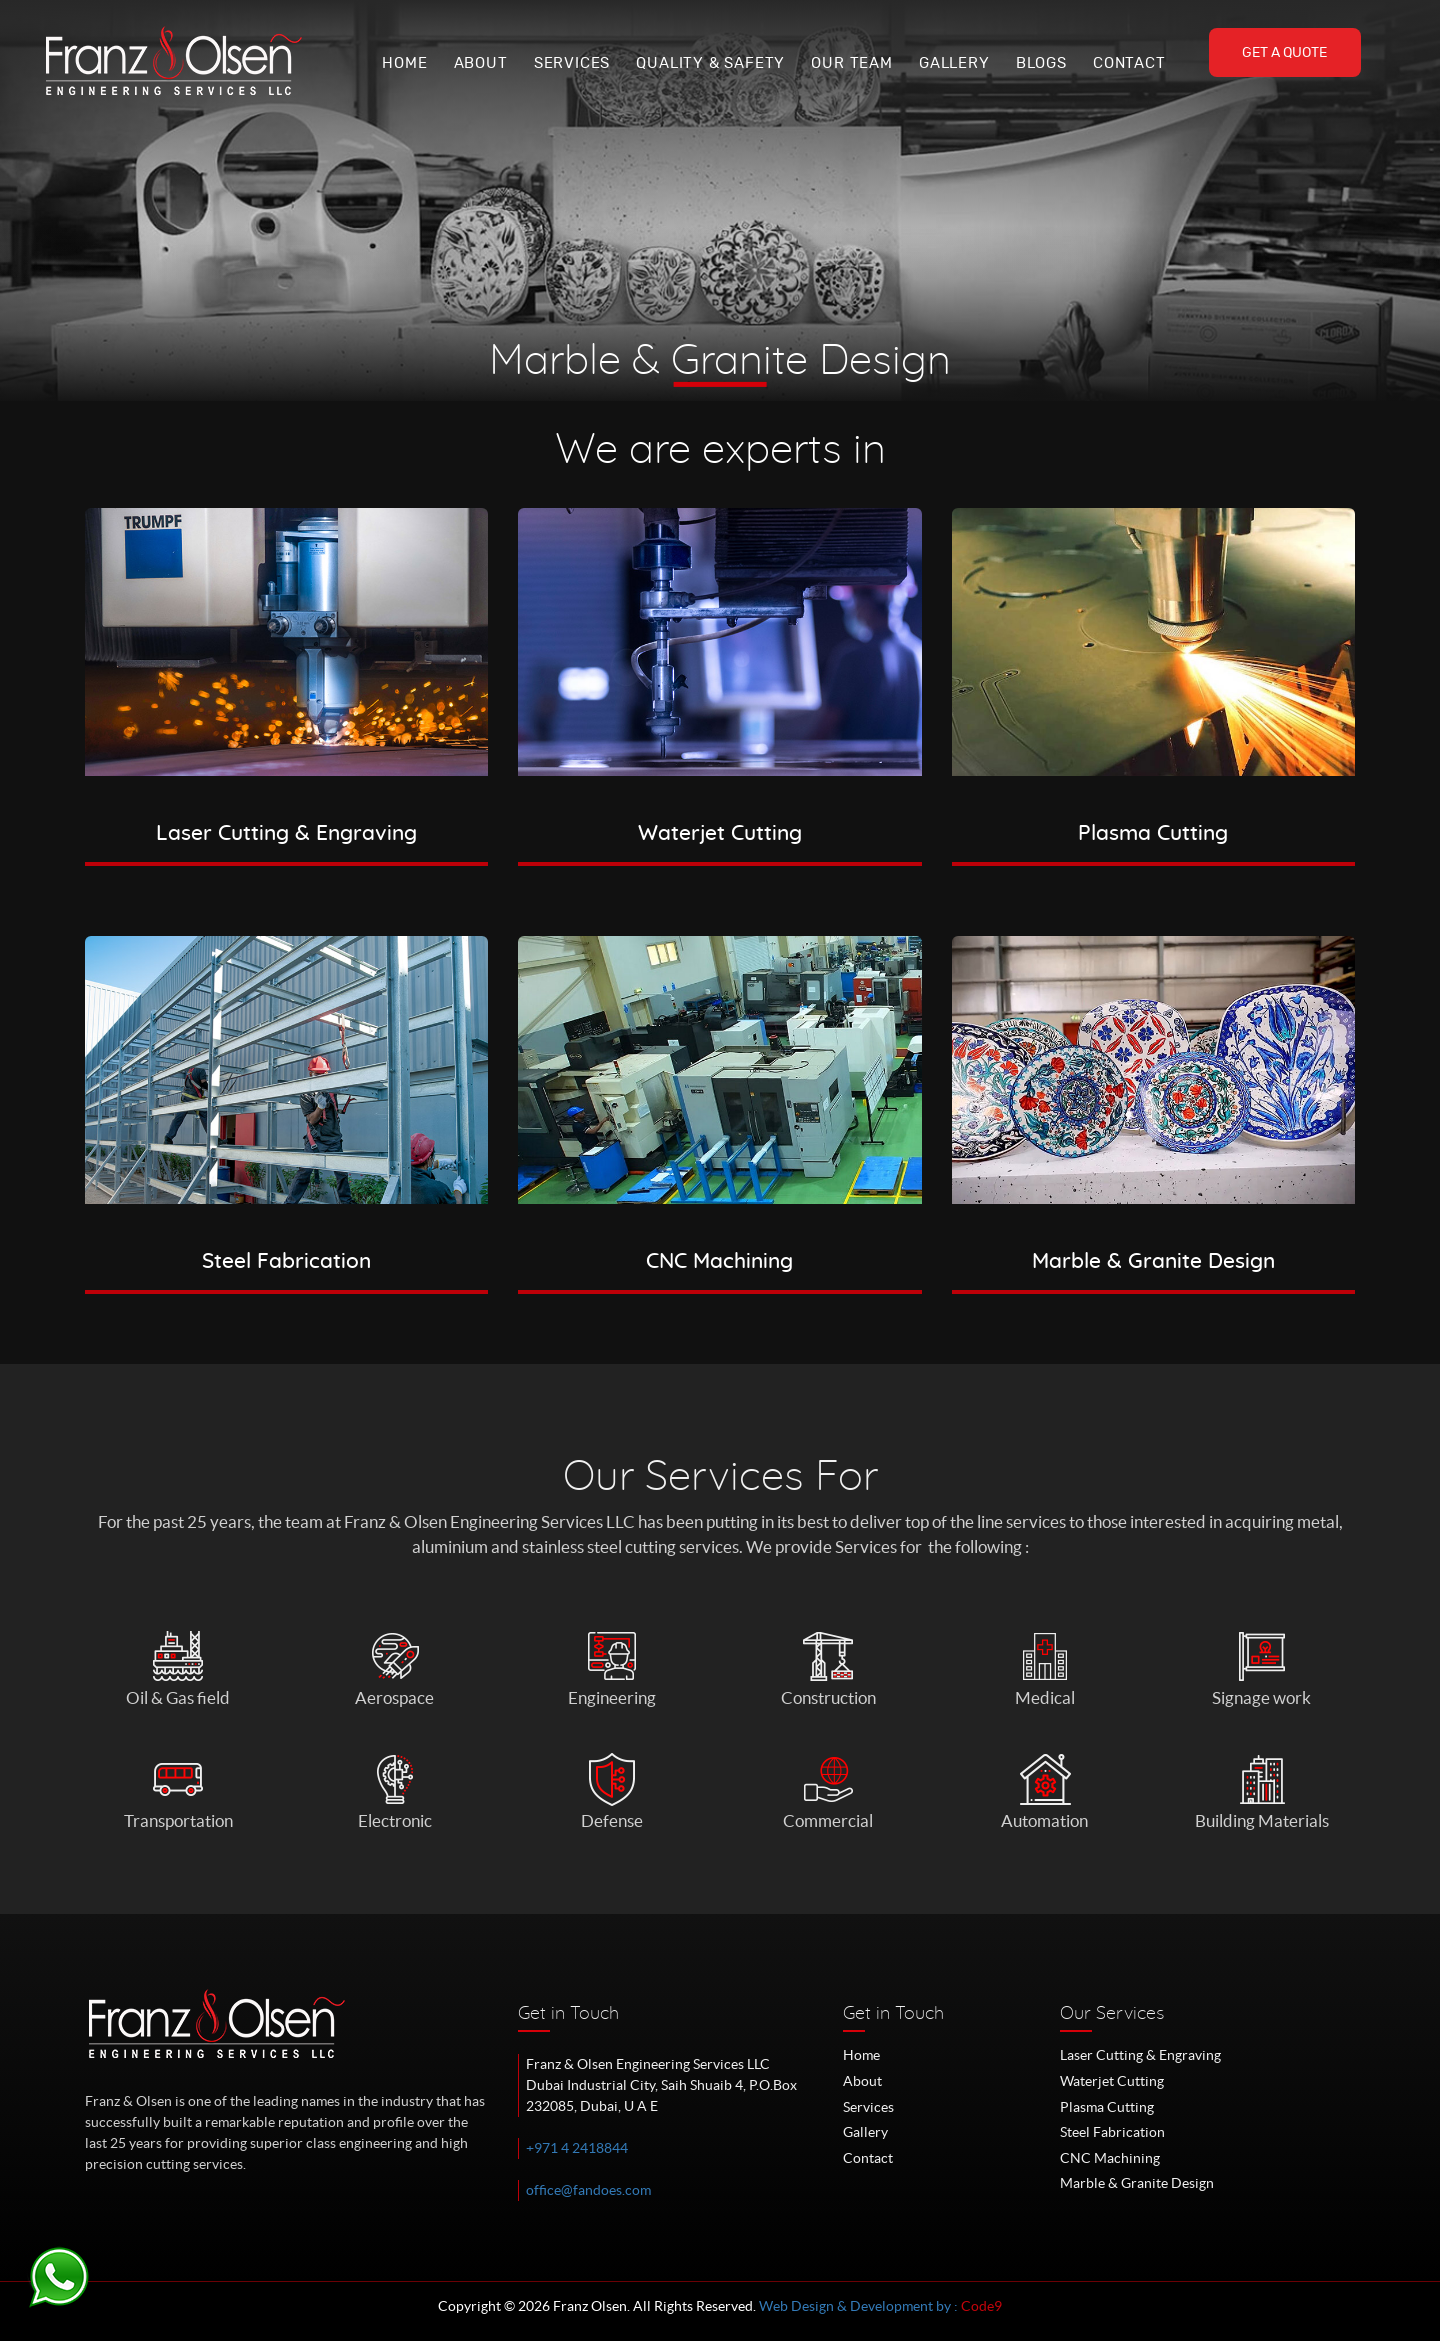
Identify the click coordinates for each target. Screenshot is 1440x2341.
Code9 (981, 2306)
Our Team (851, 63)
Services (572, 63)
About (481, 63)
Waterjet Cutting (1112, 2081)
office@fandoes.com (588, 2190)
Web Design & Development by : (860, 2306)
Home (404, 63)
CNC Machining (1110, 2158)
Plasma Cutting (1107, 2107)
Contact (1129, 63)
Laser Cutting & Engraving (1140, 2055)
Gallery (954, 63)
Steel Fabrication (1112, 2132)
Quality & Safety (710, 63)
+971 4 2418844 (577, 2148)
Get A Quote (1284, 53)
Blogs (1041, 63)
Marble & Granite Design (1137, 2183)
